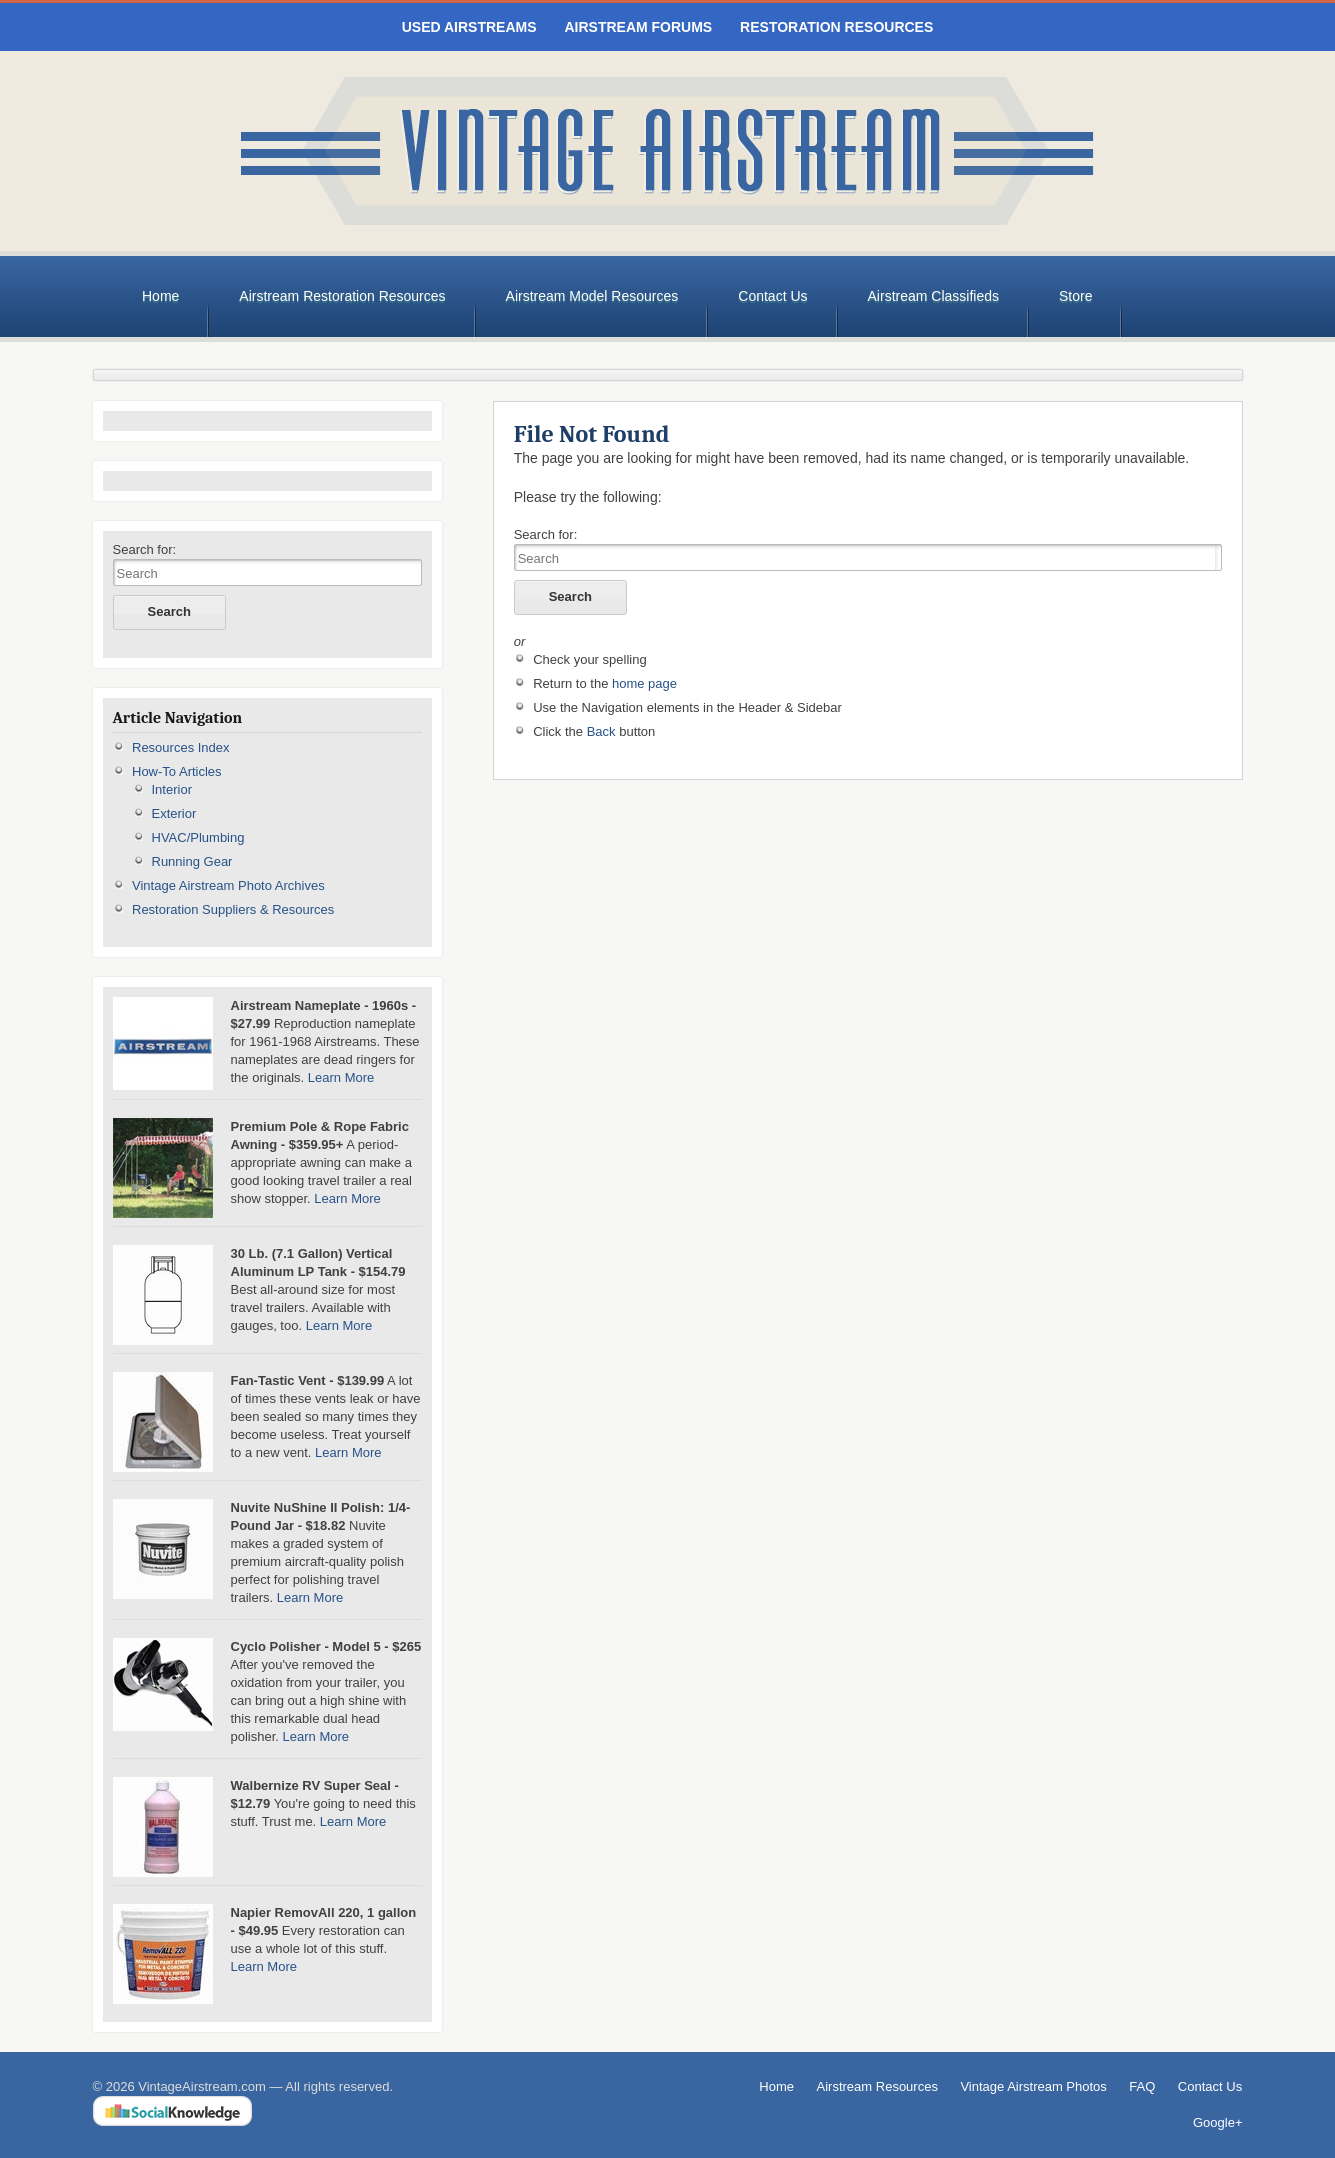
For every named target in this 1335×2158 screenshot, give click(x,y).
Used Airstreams (469, 27)
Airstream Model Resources (592, 296)
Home (160, 296)
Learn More (341, 1077)
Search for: (145, 549)
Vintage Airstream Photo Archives (228, 885)
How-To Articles (177, 771)
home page (644, 683)
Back (601, 731)
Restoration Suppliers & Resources (233, 909)
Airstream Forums (638, 27)
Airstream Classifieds (933, 296)
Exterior (174, 813)
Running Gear (192, 861)
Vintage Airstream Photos (1033, 2086)
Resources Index (181, 747)
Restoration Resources (836, 27)
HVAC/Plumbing (198, 837)
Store (1075, 296)
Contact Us (772, 296)
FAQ (1142, 2086)
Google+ (1218, 2122)
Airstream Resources (877, 2086)
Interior (172, 789)
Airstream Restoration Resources (342, 296)
